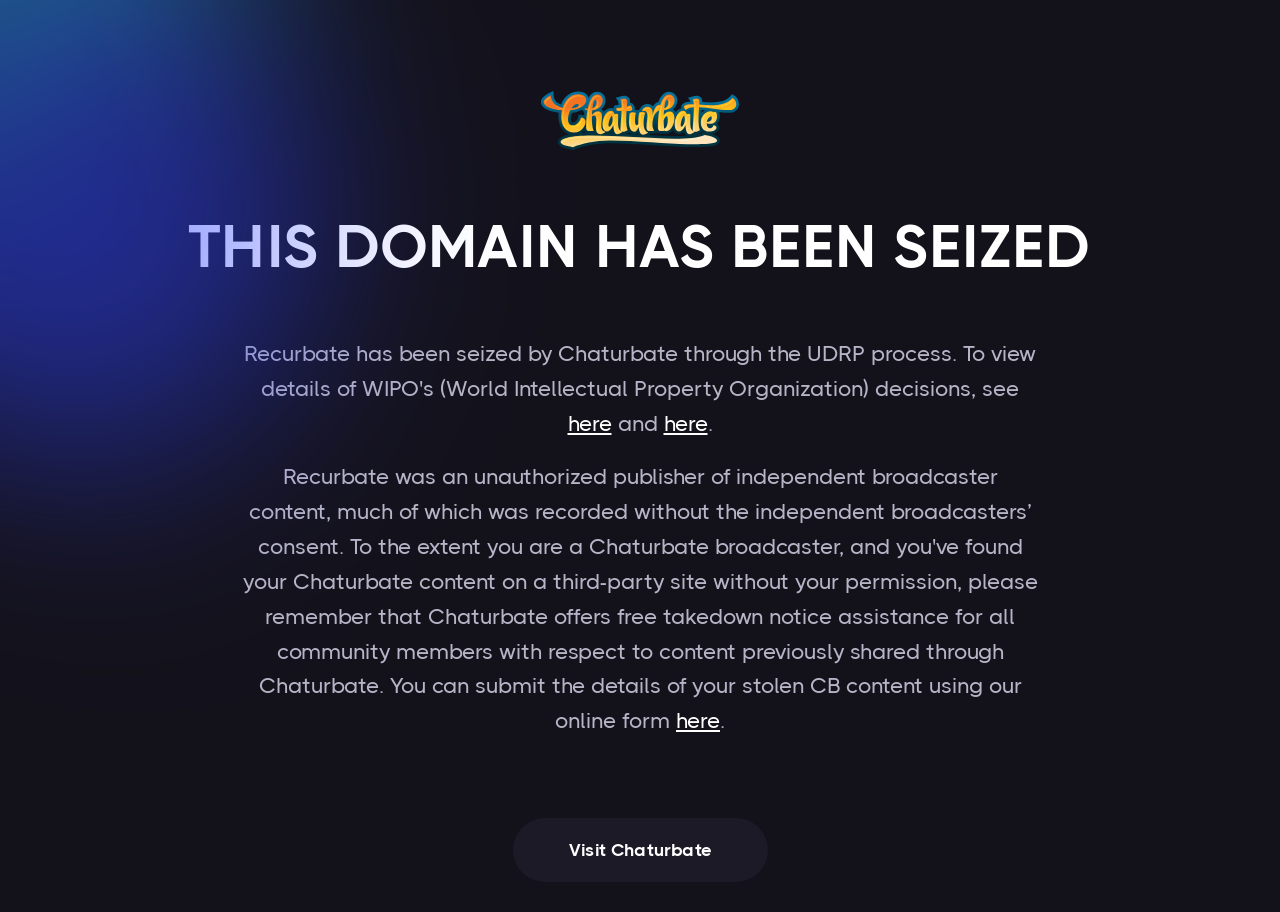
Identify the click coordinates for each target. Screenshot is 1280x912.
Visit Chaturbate (640, 850)
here (590, 423)
